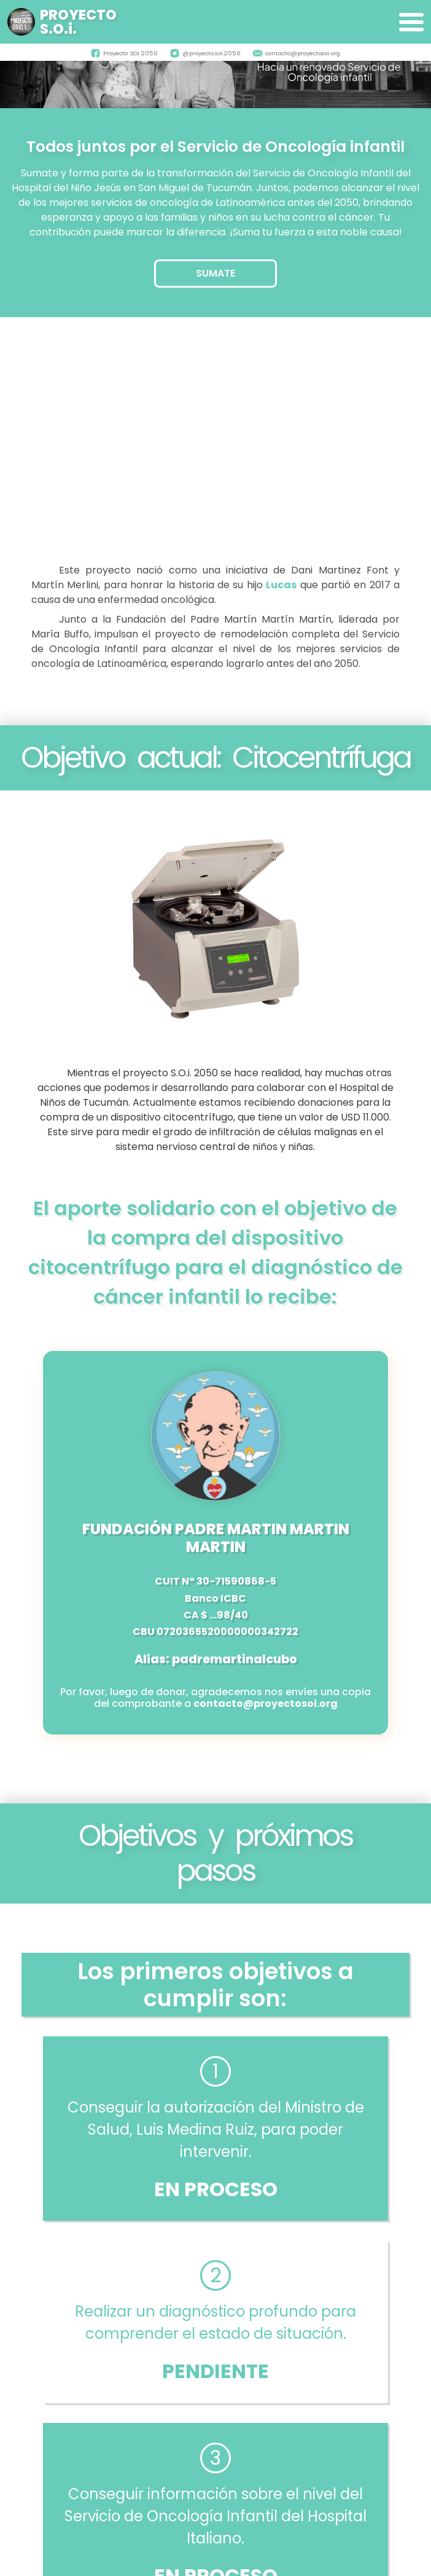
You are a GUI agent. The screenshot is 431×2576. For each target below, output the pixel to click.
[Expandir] (411, 22)
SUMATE (215, 273)
